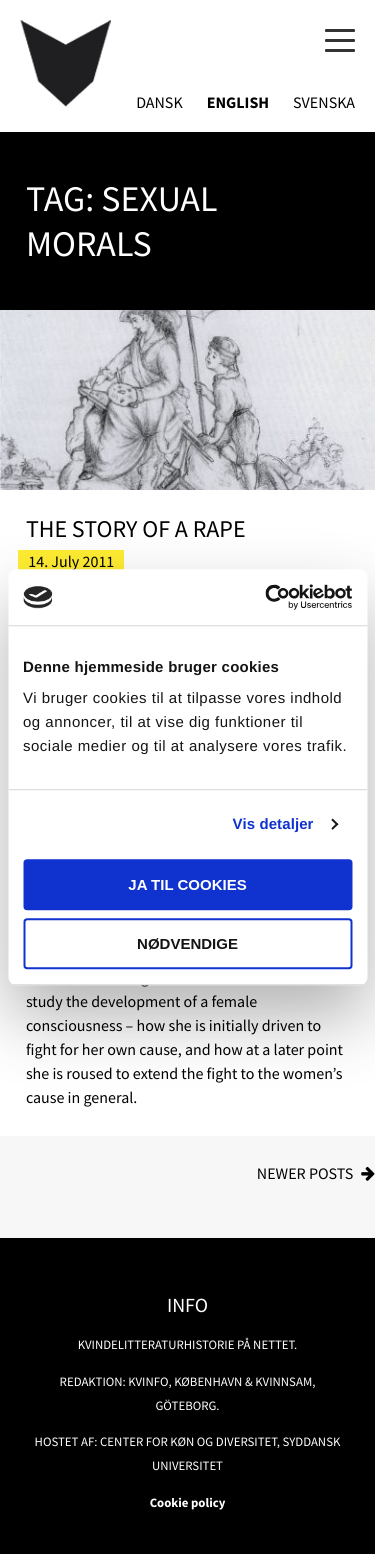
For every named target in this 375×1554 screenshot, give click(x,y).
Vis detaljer (273, 824)
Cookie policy (188, 1503)
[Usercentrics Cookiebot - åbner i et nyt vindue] (267, 597)
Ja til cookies (187, 884)
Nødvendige (187, 943)
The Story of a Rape (136, 528)
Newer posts (305, 1174)
